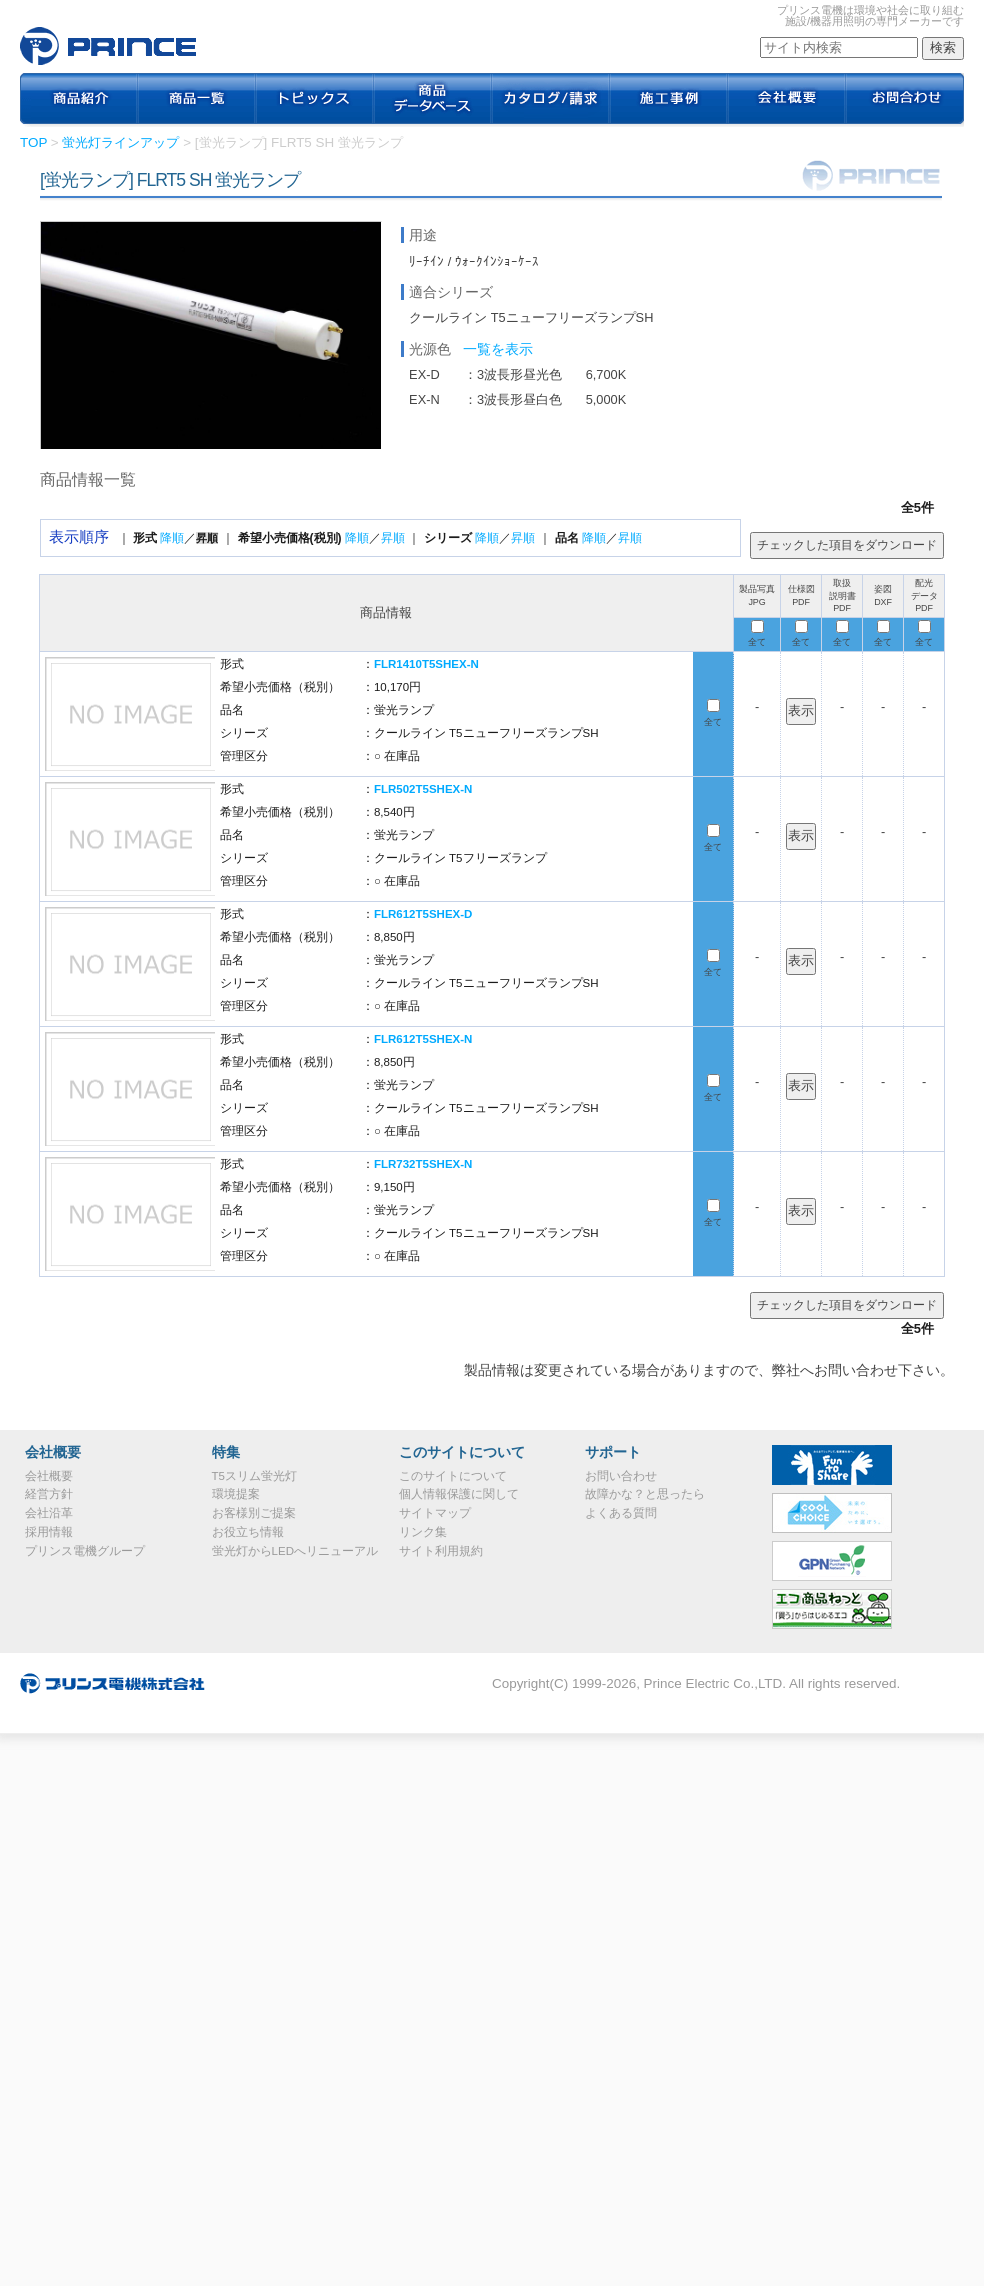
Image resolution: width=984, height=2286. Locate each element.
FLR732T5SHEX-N (423, 1164)
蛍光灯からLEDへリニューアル (295, 1551)
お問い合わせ (621, 1476)
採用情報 (49, 1532)
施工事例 (669, 100)
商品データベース (433, 100)
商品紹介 (79, 100)
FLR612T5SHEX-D (423, 914)
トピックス (315, 100)
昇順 (393, 538)
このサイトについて (453, 1476)
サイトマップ (435, 1513)
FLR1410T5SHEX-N (426, 664)
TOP (33, 142)
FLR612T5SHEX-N (423, 1039)
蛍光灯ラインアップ (120, 142)
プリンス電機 (108, 46)
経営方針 (49, 1494)
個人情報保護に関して (459, 1494)
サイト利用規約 (441, 1551)
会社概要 (787, 100)
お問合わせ (905, 100)
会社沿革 (49, 1513)
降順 (172, 538)
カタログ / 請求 (551, 100)
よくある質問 (621, 1513)
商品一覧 (197, 100)
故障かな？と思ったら (645, 1494)
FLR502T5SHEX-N (423, 789)
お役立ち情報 (248, 1532)
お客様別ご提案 (254, 1513)
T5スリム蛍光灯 (254, 1476)
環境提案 (236, 1494)
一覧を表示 (498, 349)
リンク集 (423, 1532)
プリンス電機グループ (85, 1551)
